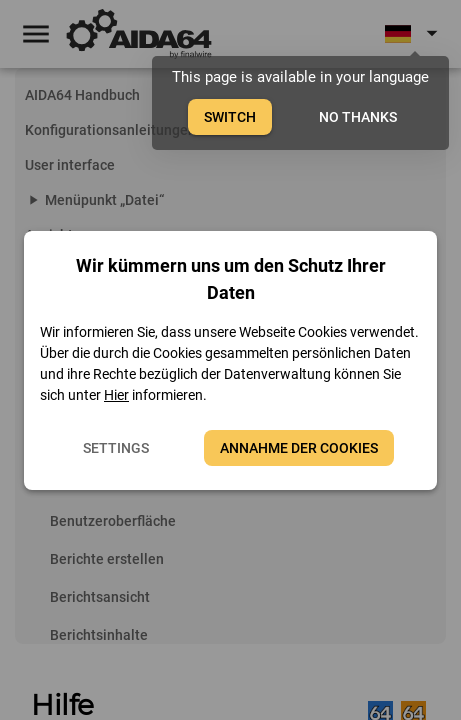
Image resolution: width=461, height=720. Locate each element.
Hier (116, 395)
